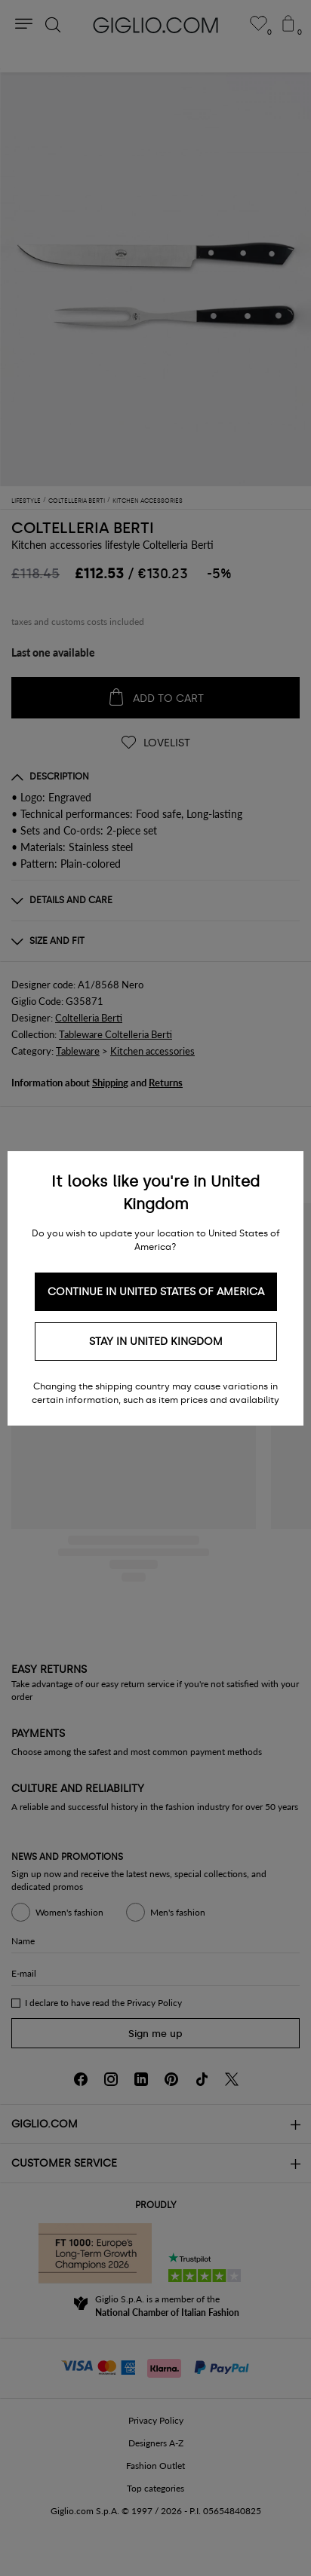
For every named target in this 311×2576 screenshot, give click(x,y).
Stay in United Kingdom (156, 1341)
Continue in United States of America (156, 1291)
